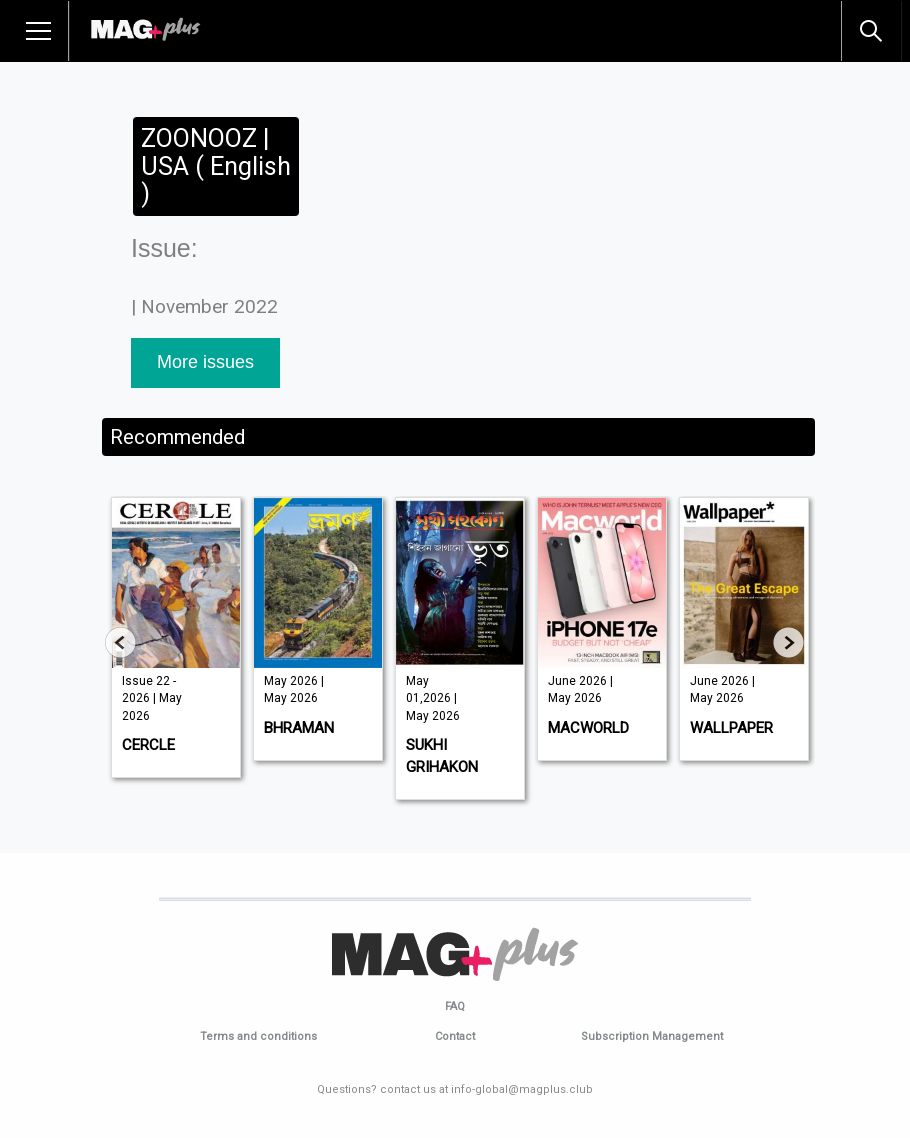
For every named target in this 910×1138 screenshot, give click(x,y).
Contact (455, 1036)
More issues (205, 362)
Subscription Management (652, 1036)
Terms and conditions (258, 1036)
